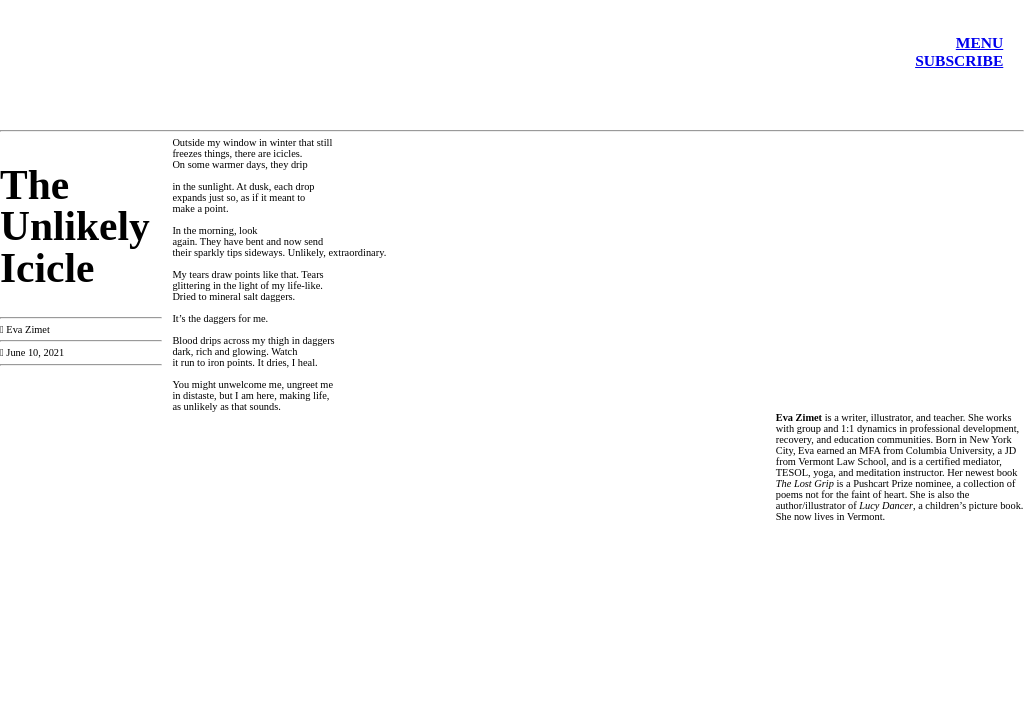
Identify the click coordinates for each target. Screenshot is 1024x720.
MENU (980, 42)
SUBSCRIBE (959, 60)
